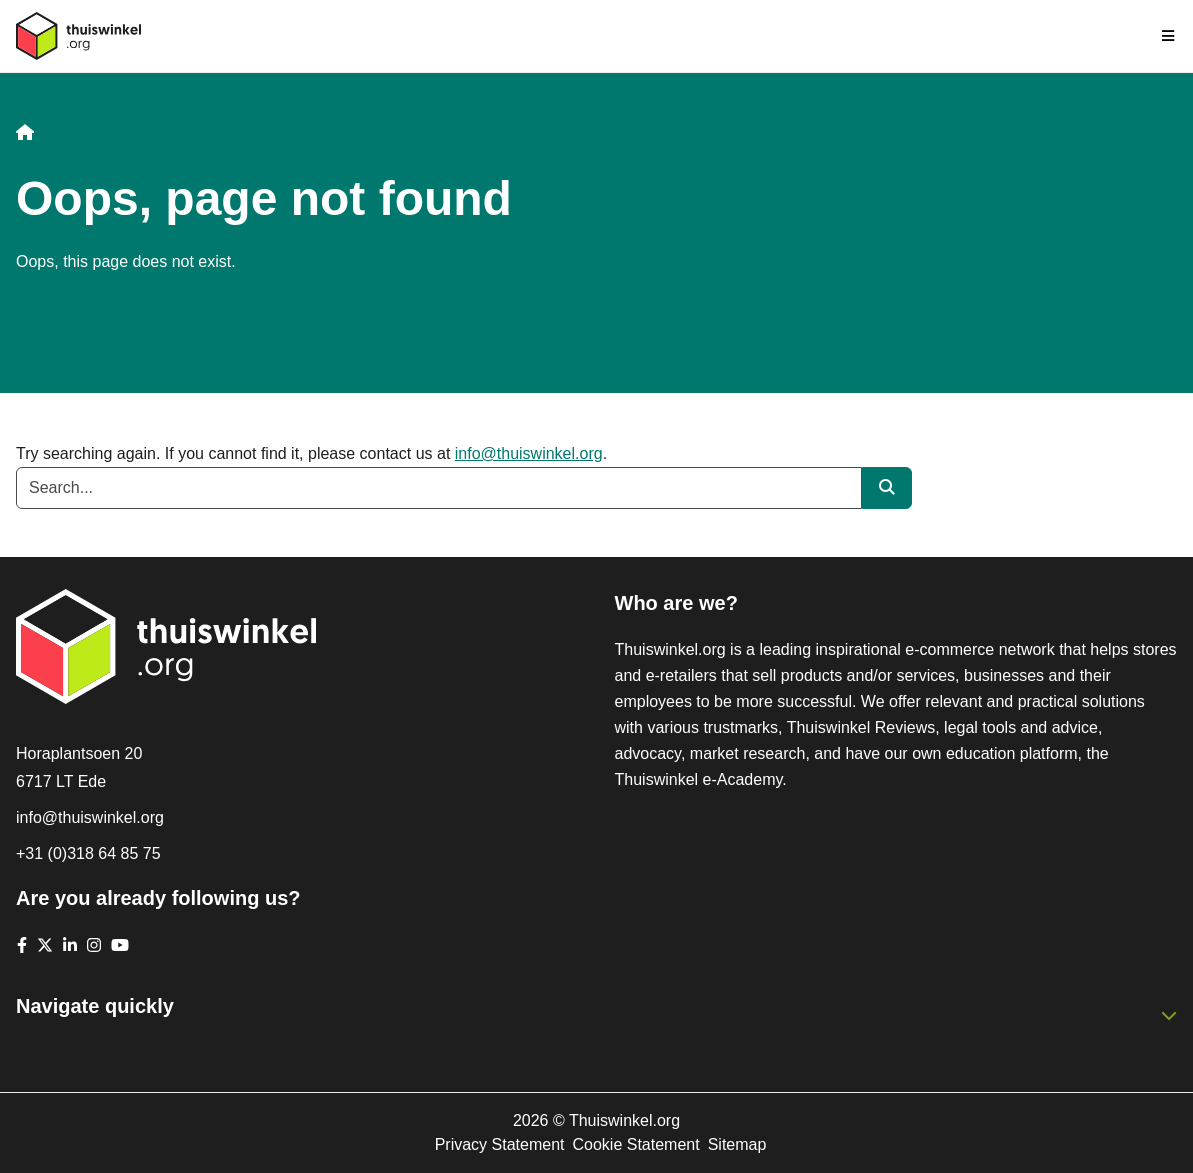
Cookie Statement (635, 1144)
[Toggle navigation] (1169, 36)
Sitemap (737, 1144)
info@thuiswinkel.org (529, 453)
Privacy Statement (500, 1144)
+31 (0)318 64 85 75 (88, 853)
